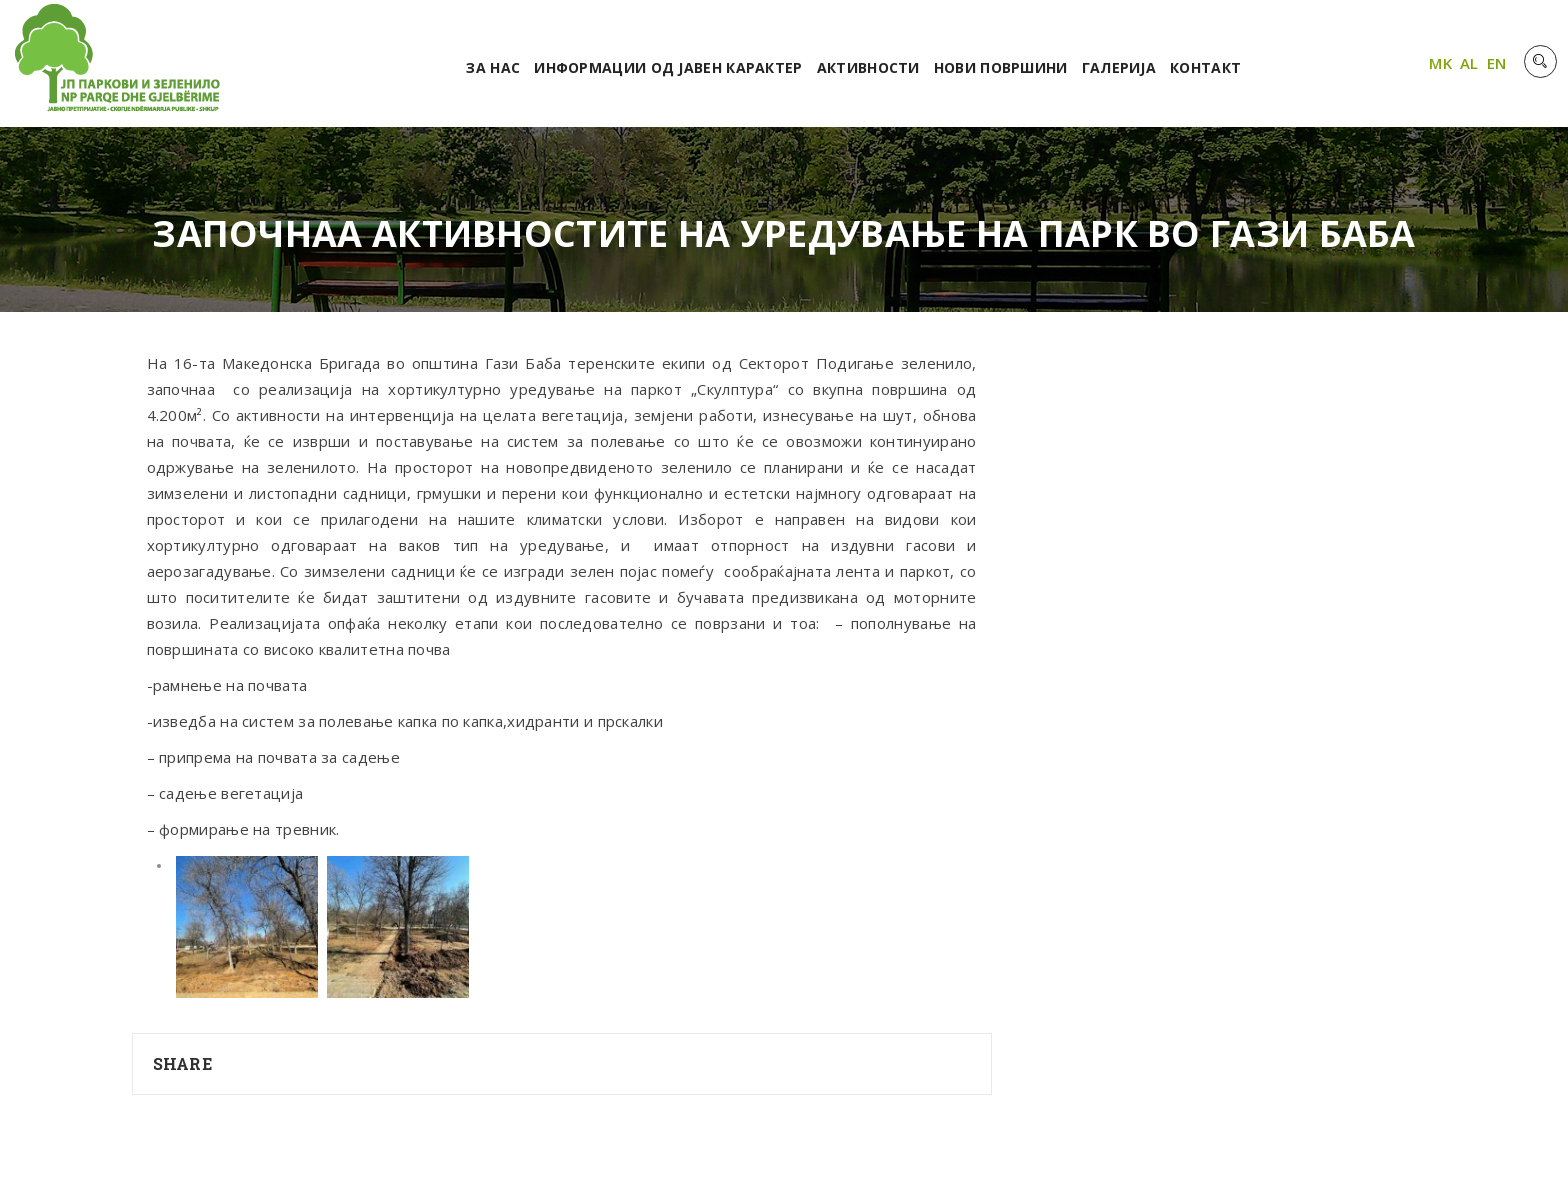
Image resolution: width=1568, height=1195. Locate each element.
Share (183, 1063)
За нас (493, 67)
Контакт (1205, 67)
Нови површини (1001, 67)
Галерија (1119, 67)
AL (1469, 63)
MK (1440, 63)
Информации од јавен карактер (668, 67)
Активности (868, 67)
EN (1497, 63)
